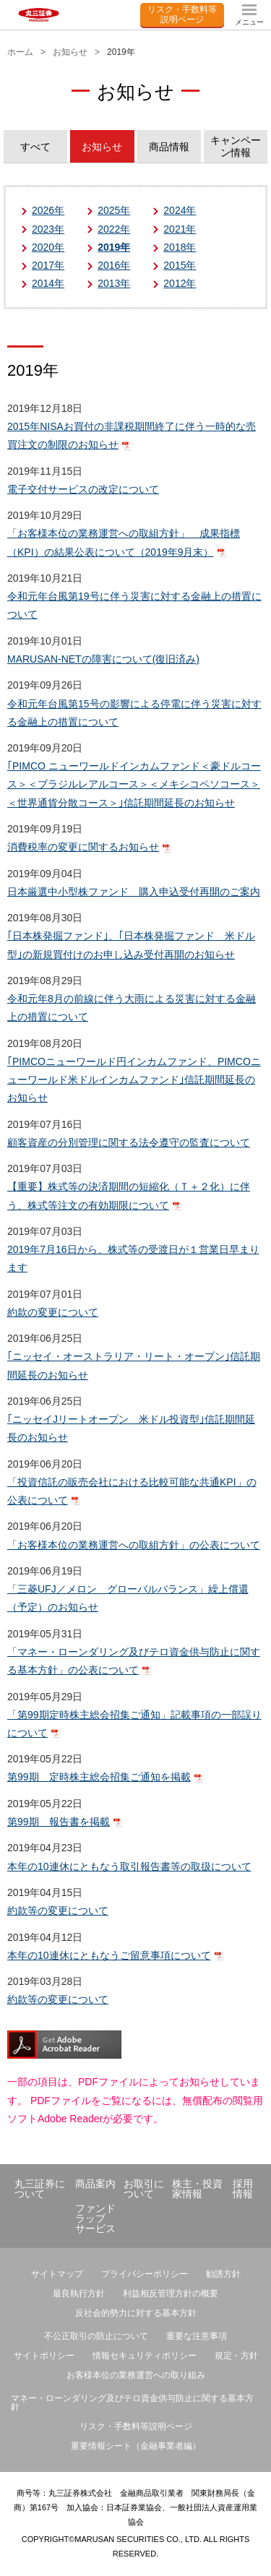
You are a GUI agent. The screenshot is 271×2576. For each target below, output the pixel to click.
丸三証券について (39, 2189)
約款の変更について (52, 1312)
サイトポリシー (44, 2356)
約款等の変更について (57, 1910)
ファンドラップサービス (95, 2218)
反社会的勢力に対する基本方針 (136, 2313)
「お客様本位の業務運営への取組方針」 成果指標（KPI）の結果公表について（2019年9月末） (123, 542)
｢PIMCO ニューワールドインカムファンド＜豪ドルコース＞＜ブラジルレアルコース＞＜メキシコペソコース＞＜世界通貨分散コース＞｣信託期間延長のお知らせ (134, 784)
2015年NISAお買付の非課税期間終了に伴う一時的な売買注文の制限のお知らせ (131, 435)
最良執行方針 (79, 2293)
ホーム (20, 52)
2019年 (114, 247)
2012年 (179, 283)
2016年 (114, 265)
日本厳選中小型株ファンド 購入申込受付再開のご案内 (133, 891)
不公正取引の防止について (96, 2336)
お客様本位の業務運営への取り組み (135, 2375)
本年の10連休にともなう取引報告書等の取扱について (129, 1866)
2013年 (114, 283)
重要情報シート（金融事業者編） (136, 2446)
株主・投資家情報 (197, 2189)
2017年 (48, 265)
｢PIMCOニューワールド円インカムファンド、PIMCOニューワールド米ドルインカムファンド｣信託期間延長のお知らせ (134, 1079)
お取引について (144, 2189)
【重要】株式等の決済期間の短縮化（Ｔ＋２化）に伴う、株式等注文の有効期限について (128, 1195)
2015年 (179, 265)
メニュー (249, 22)
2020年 (48, 247)
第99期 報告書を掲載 (58, 1821)
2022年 (114, 229)
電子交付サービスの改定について (83, 489)
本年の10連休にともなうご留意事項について (109, 1955)
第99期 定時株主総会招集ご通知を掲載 (99, 1777)
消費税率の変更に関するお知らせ (83, 847)
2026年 (48, 210)
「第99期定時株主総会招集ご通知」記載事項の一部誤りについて (134, 1724)
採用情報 (243, 2189)
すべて (35, 146)
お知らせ (70, 52)
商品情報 (169, 146)
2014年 (48, 283)
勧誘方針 (223, 2274)
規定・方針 (236, 2356)
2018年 (179, 247)
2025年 (114, 210)
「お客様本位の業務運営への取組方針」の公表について (133, 1545)
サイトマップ (57, 2274)
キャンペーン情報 (235, 146)
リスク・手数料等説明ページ (182, 14)
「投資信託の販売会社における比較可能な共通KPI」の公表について (132, 1491)
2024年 (179, 210)
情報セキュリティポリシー (145, 2356)
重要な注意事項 (196, 2336)
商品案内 (95, 2183)
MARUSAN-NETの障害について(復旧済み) (103, 659)
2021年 (179, 229)
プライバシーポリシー (144, 2274)
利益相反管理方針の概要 (170, 2293)
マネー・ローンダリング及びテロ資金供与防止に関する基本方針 (132, 2402)
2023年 (48, 229)
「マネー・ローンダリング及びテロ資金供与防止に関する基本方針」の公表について (133, 1661)
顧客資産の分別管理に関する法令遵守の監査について (128, 1142)
